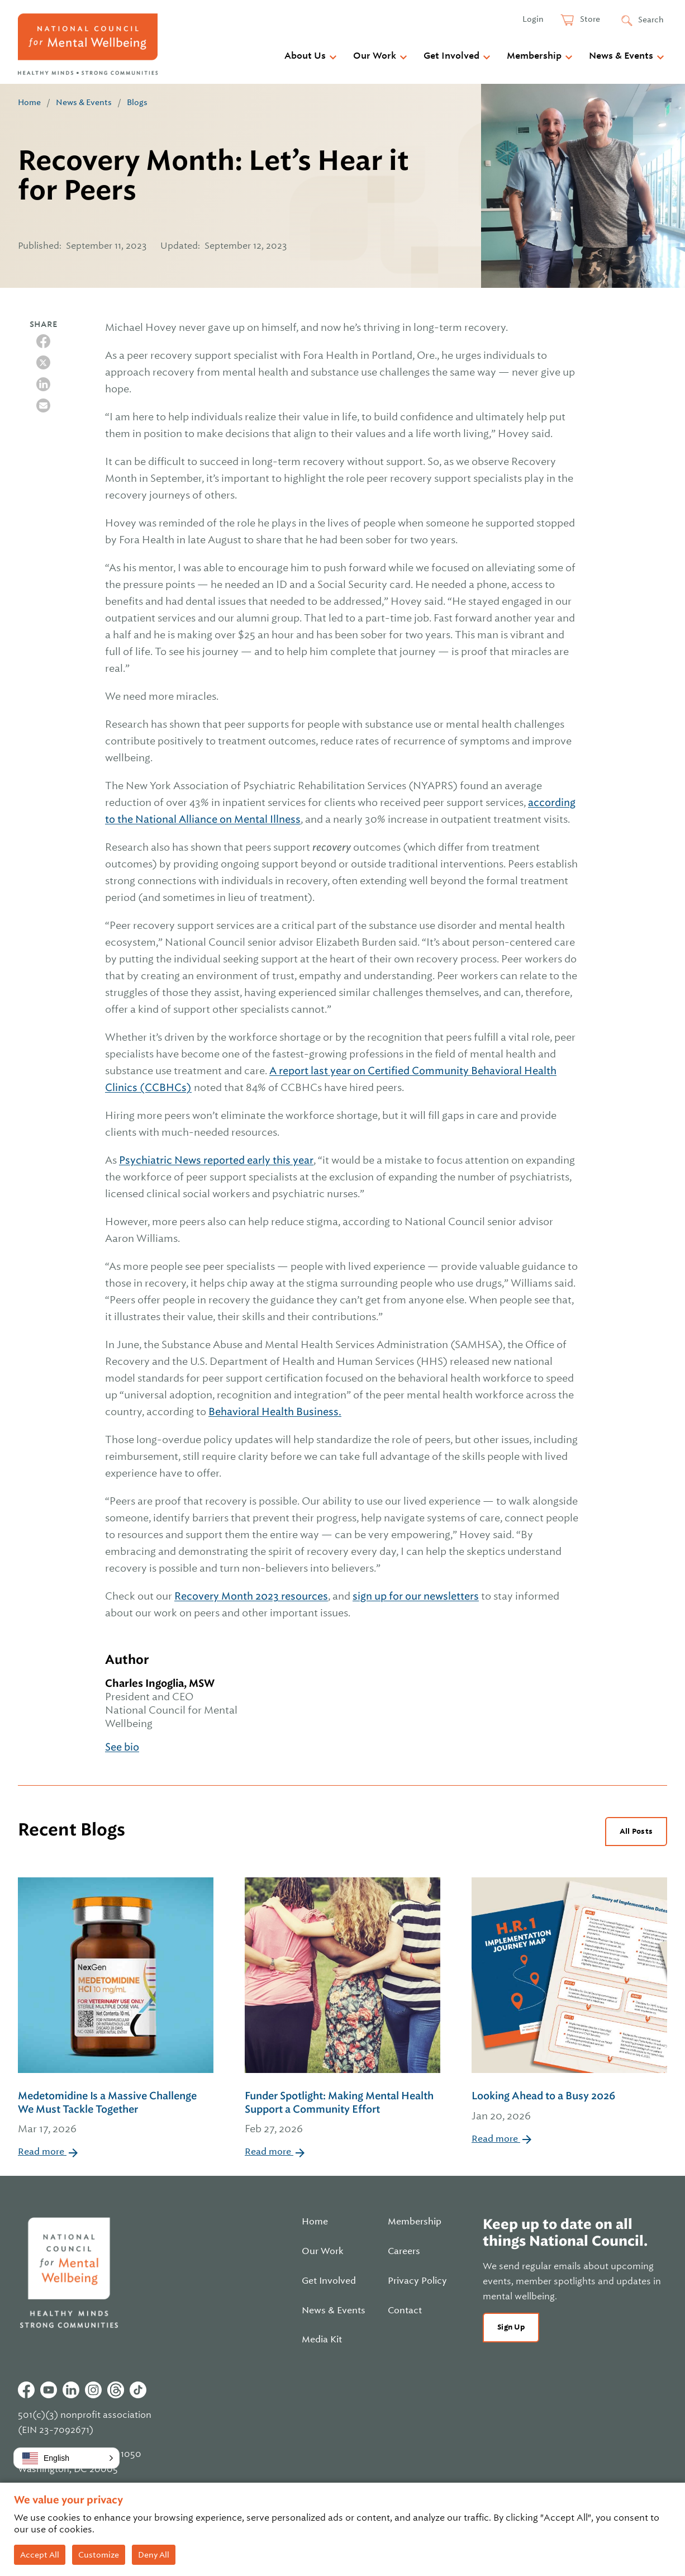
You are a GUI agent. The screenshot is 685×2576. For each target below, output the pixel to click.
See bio (122, 1746)
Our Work (374, 55)
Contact (405, 2310)
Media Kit (322, 2339)
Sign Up (511, 2327)
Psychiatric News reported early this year (216, 1160)
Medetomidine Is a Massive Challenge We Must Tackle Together (115, 2113)
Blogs (137, 102)
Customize (98, 2555)
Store (589, 19)
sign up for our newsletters (416, 1596)
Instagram (93, 2390)
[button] (66, 2458)
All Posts (636, 1831)
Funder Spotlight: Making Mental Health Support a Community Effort (342, 2113)
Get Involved (451, 55)
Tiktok (138, 2390)
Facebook (26, 2390)
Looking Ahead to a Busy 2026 (569, 2106)
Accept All (39, 2555)
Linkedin (71, 2390)
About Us (305, 55)
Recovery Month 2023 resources (251, 1596)
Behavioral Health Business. (274, 1411)
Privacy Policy (417, 2280)
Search (651, 20)
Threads (115, 2390)
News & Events (621, 55)
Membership (534, 55)
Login (533, 19)
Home (29, 102)
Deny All (153, 2555)
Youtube (48, 2390)
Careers (404, 2251)
